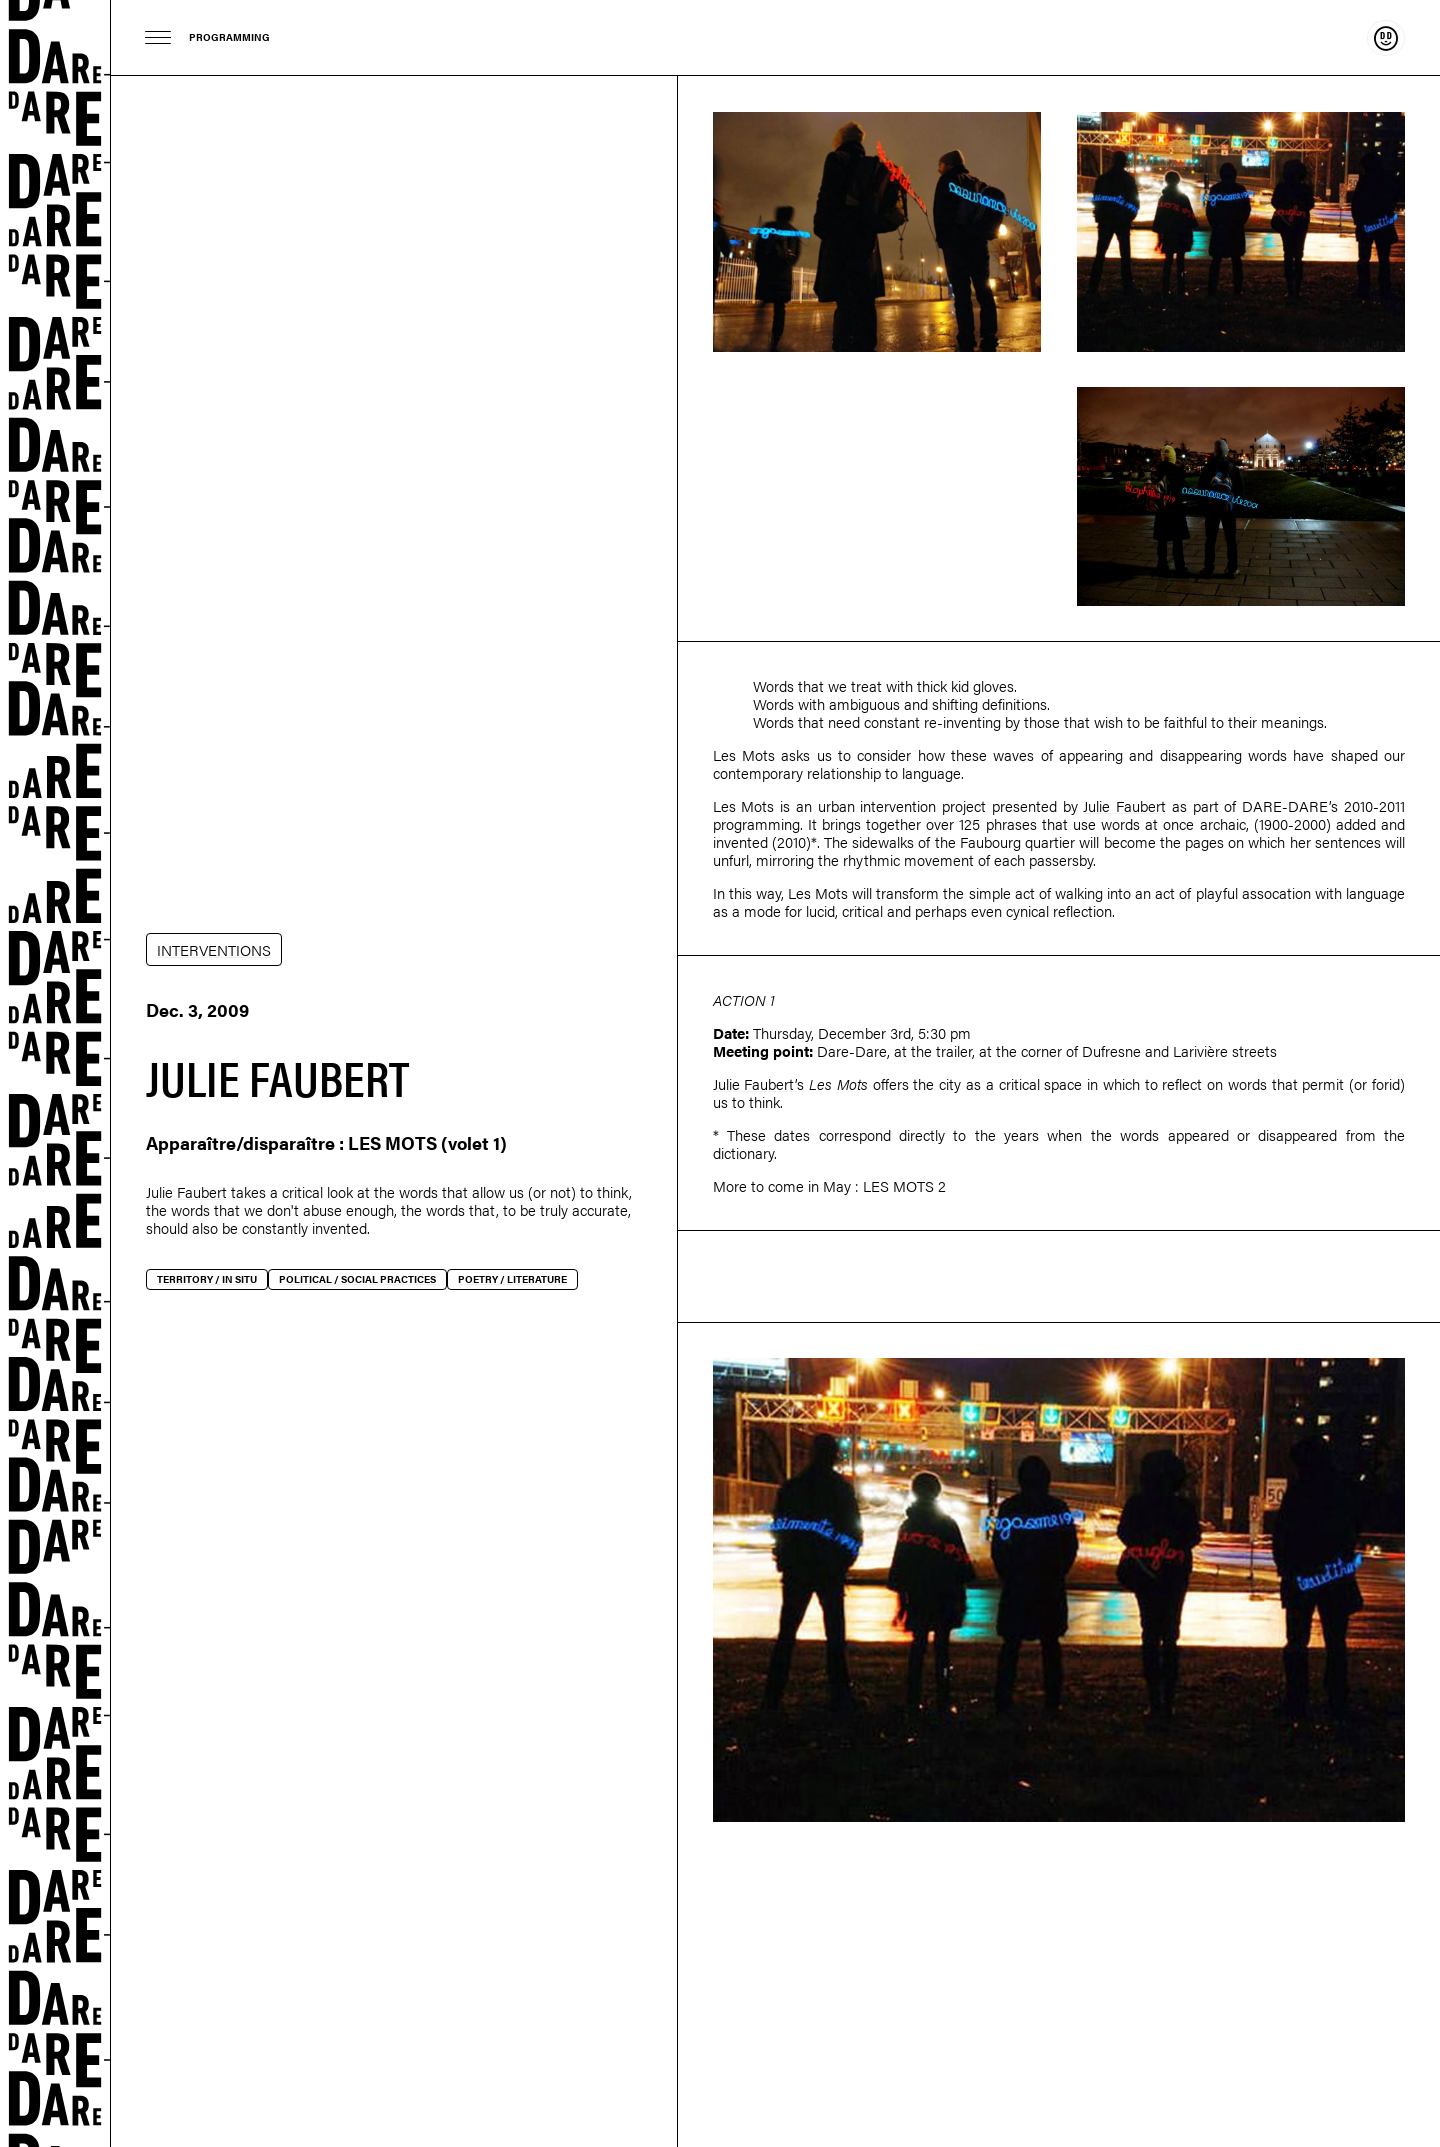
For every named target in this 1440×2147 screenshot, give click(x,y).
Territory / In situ (207, 1279)
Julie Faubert (186, 1191)
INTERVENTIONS (214, 949)
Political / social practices (357, 1279)
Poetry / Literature (512, 1279)
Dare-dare (55, 1073)
